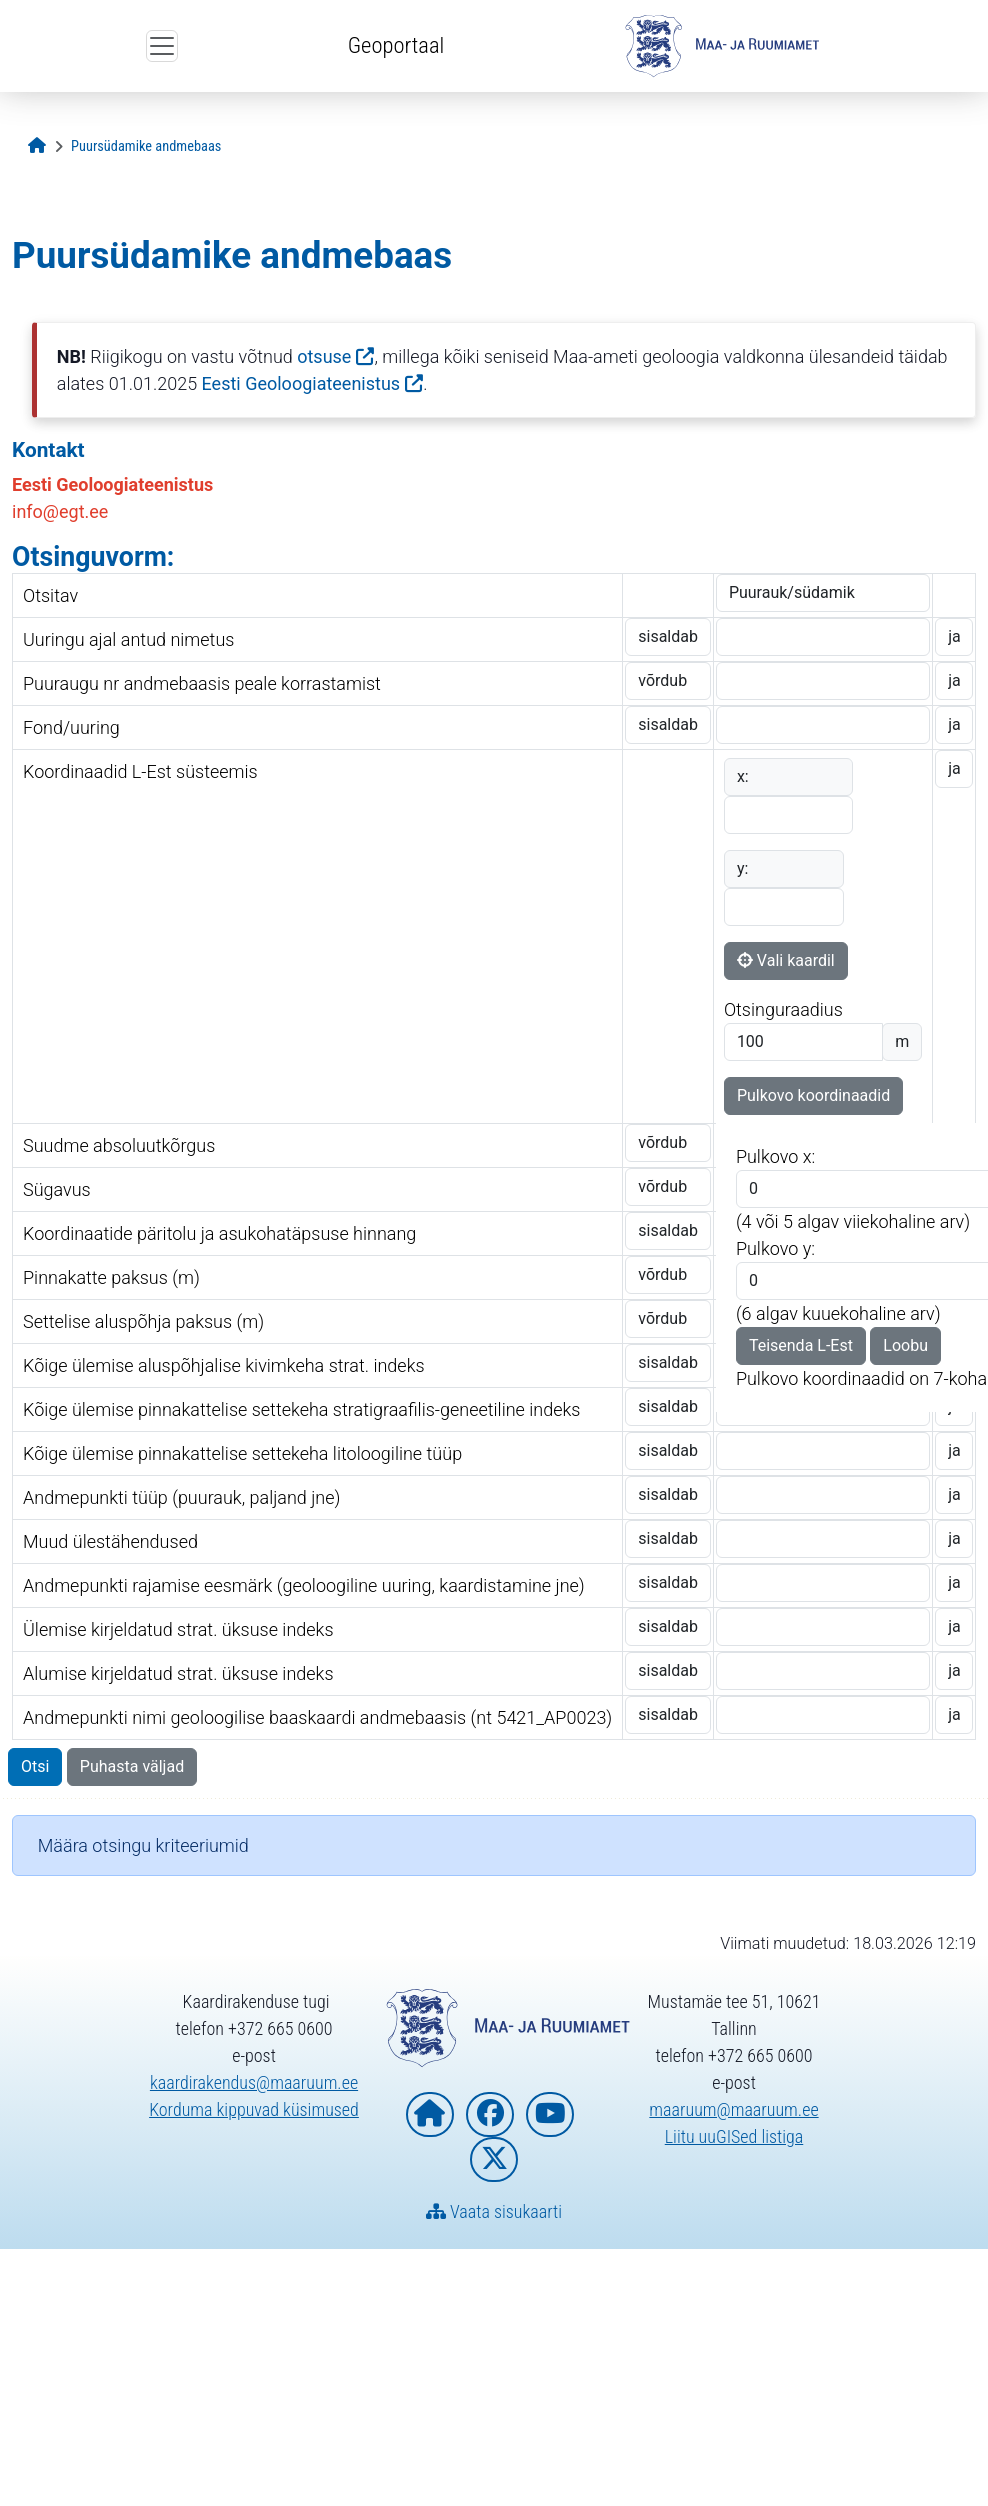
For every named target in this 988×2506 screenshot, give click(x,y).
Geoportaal (396, 45)
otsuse (324, 356)
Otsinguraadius (783, 1009)
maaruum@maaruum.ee (733, 2109)
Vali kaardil (786, 960)
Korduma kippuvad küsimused (254, 2109)
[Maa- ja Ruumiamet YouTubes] (550, 2114)
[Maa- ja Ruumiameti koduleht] (430, 2114)
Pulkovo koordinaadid (813, 1095)
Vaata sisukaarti (494, 2211)
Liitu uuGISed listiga (734, 2136)
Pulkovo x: (775, 1156)
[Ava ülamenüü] (162, 46)
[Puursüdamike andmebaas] (146, 146)
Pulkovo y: (775, 1248)
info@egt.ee (60, 511)
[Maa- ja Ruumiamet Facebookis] (490, 2114)
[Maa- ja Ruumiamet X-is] (494, 2159)
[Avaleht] (37, 146)
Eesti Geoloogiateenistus (301, 383)
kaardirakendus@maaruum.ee (254, 2082)
